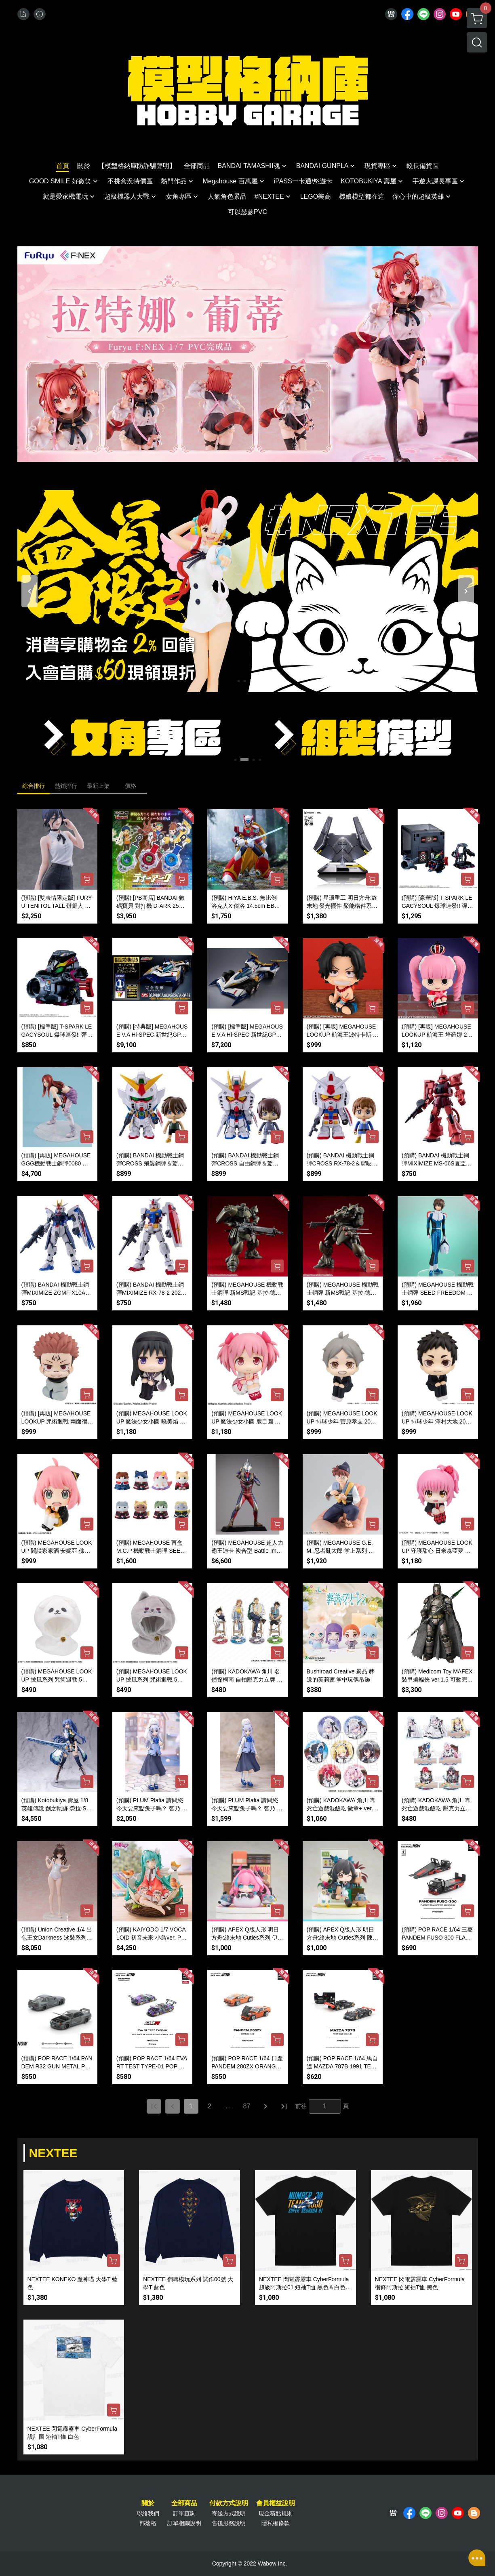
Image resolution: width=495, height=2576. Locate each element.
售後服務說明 (229, 2523)
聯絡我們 (148, 2513)
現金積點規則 (276, 2513)
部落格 (147, 2523)
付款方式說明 (228, 2503)
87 (247, 2106)
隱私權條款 (275, 2523)
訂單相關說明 (184, 2523)
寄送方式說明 (229, 2513)
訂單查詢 (184, 2513)
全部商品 (184, 2503)
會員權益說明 (275, 2503)
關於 (147, 2503)
